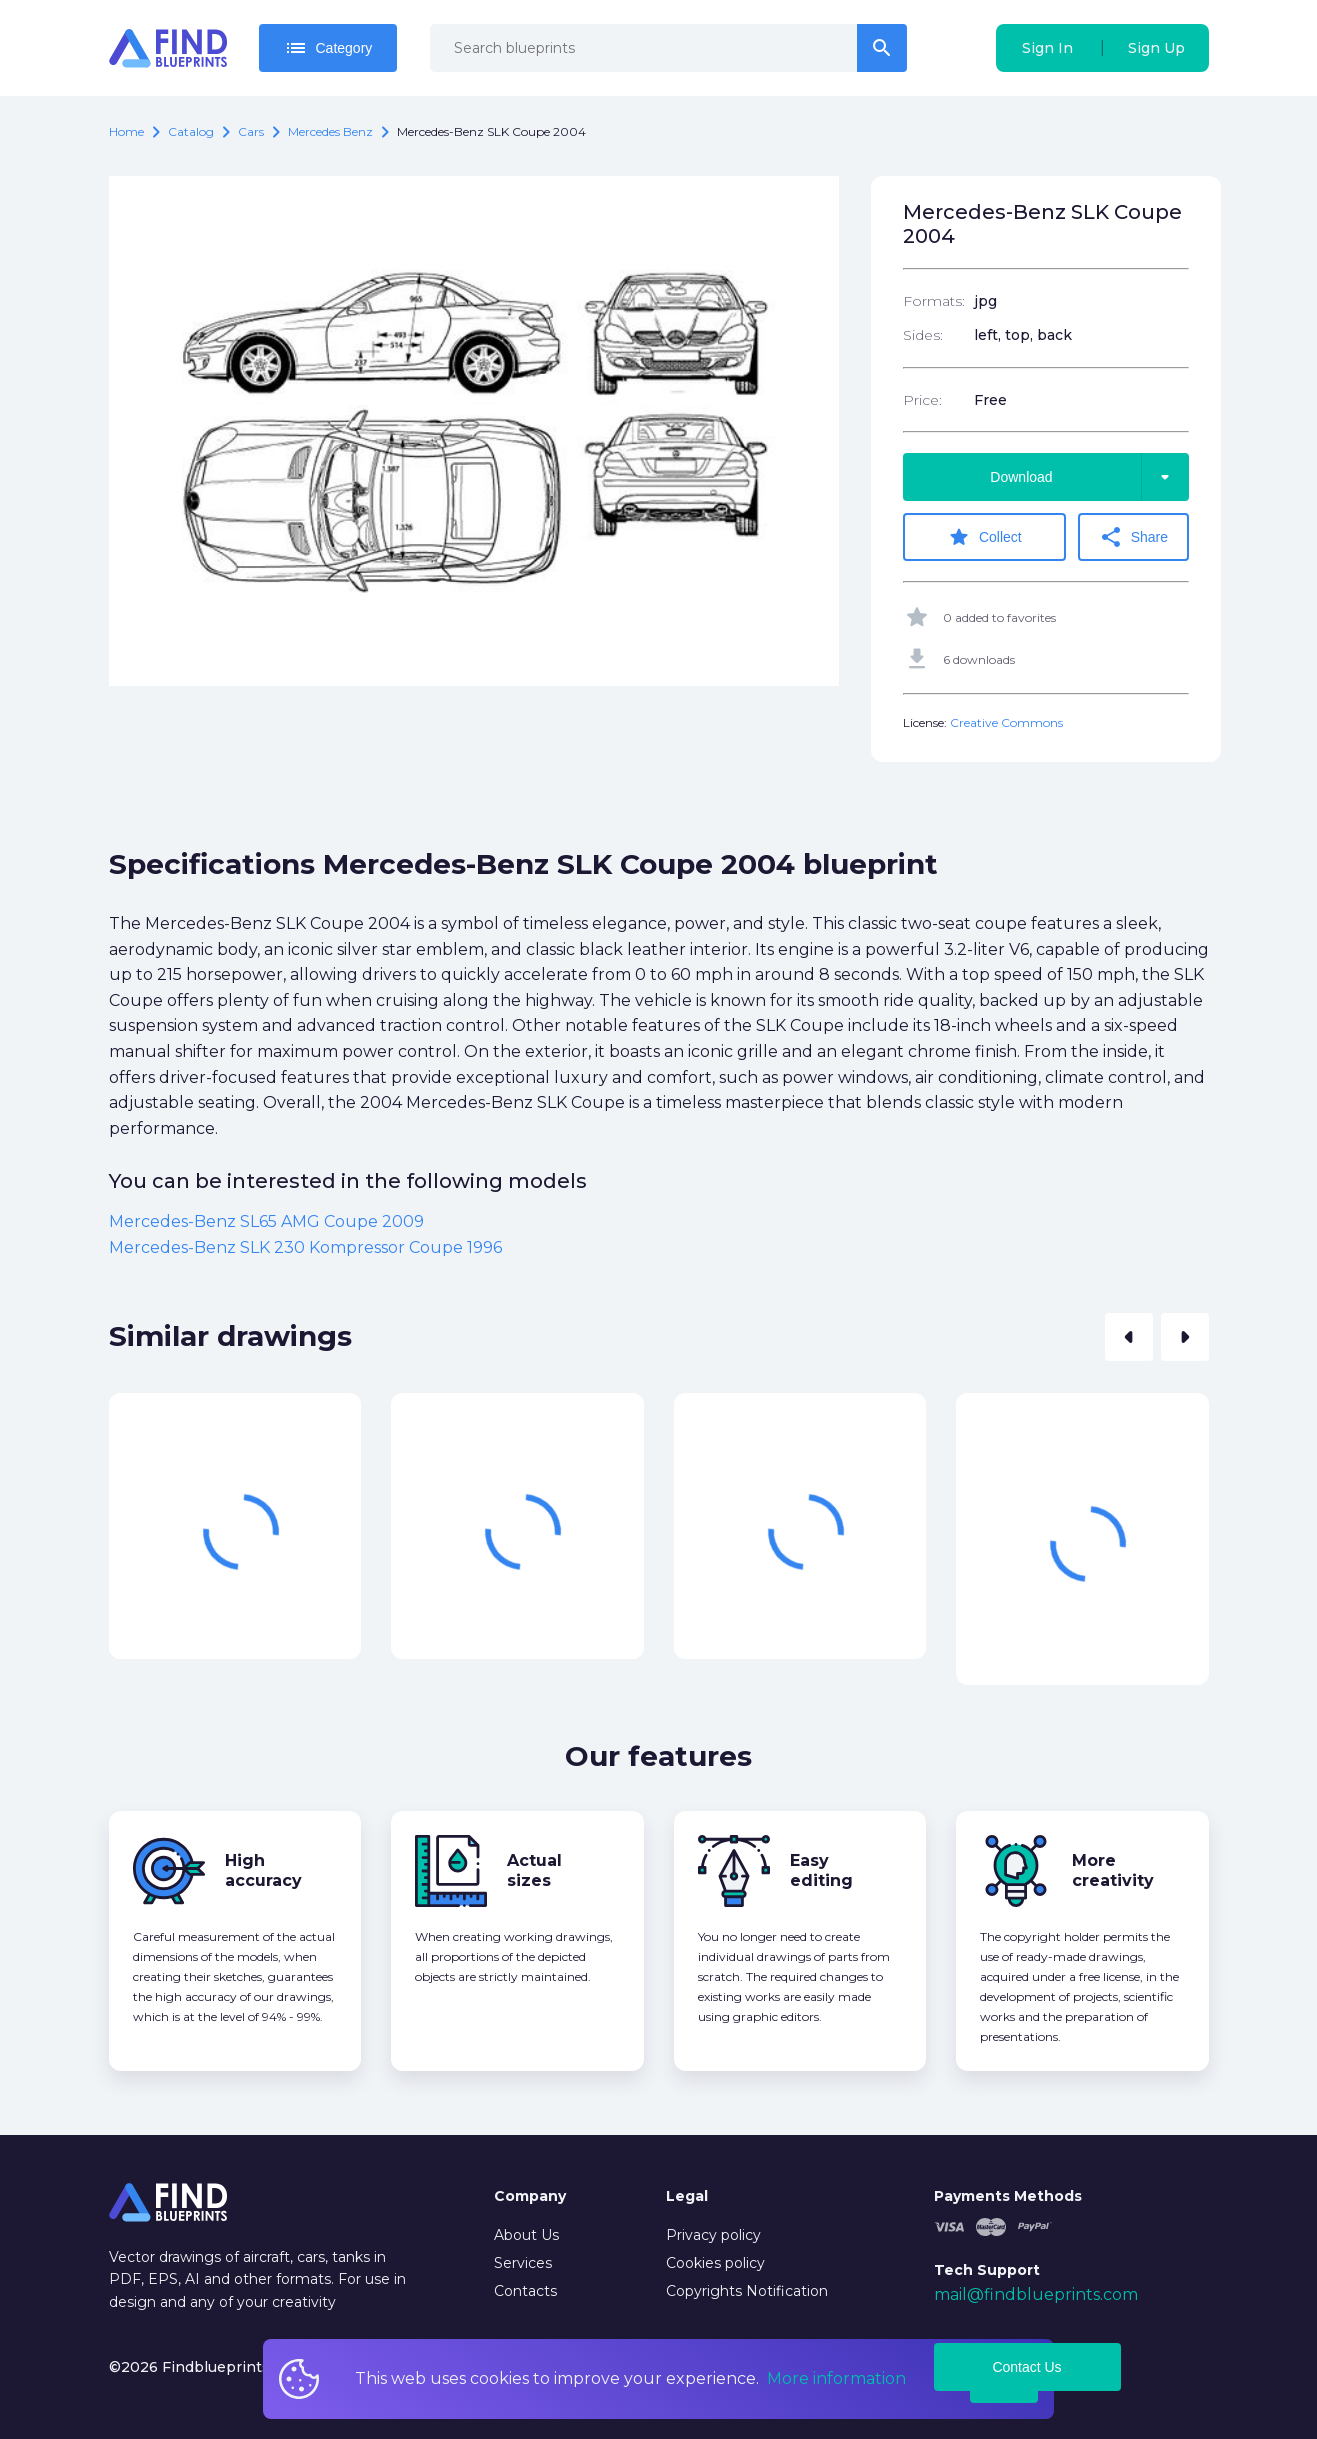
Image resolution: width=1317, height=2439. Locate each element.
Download (1089, 477)
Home (126, 131)
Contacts (525, 2291)
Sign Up (1156, 48)
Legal (687, 2196)
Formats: (934, 301)
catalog (191, 131)
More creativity (1113, 1870)
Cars (251, 131)
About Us (526, 2235)
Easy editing (821, 1870)
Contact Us (1026, 2367)
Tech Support (987, 2270)
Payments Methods (1008, 2196)
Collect (984, 537)
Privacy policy (713, 2235)
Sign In (1047, 48)
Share (1133, 537)
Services (523, 2263)
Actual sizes (534, 1870)
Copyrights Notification (747, 2291)
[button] (1129, 1337)
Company (530, 2196)
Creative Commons (1006, 722)
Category (328, 48)
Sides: (923, 335)
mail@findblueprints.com (1036, 2294)
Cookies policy (715, 2263)
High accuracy (263, 1870)
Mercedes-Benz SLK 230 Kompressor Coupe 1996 (305, 1247)
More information (836, 2378)
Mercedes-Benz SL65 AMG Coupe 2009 (266, 1221)
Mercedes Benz (330, 131)
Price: (922, 400)
